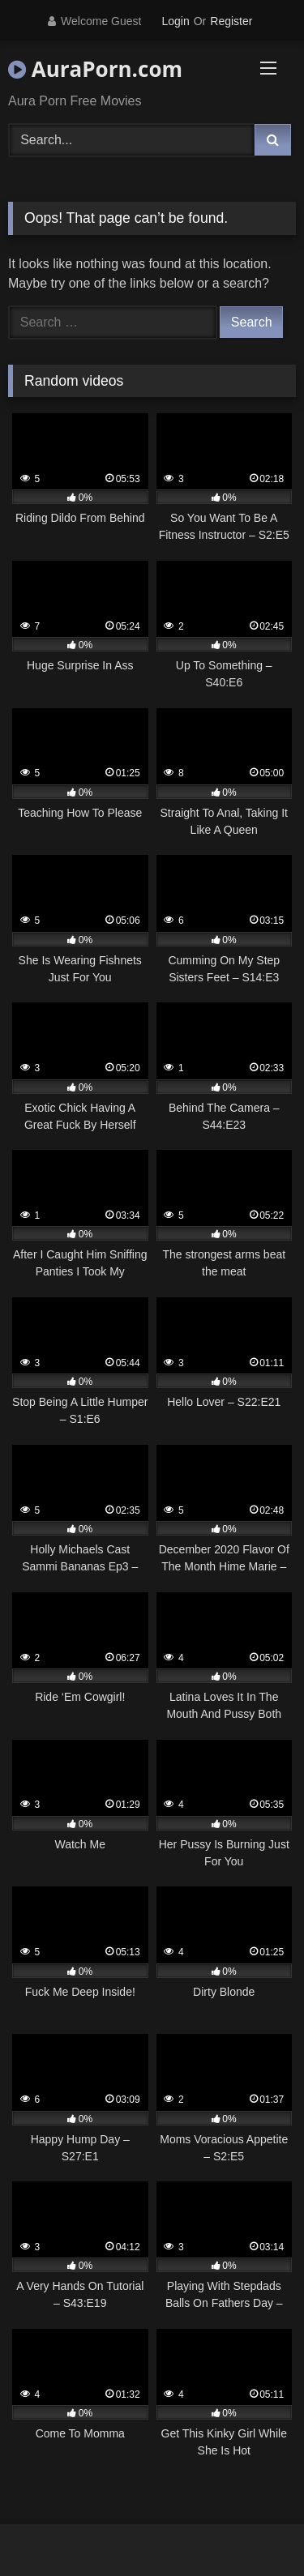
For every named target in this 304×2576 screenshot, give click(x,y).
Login (175, 21)
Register (231, 21)
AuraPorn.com (95, 68)
